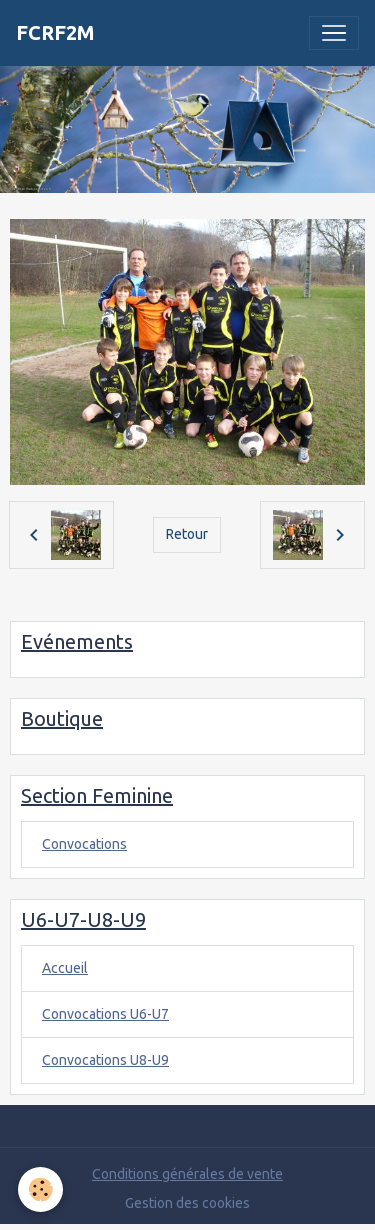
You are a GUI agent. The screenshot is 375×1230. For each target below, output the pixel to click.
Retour (187, 534)
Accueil (65, 968)
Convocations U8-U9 (105, 1060)
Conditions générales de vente (187, 1174)
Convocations (84, 844)
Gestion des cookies (187, 1203)
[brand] (55, 33)
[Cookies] (40, 1189)
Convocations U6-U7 (105, 1014)
